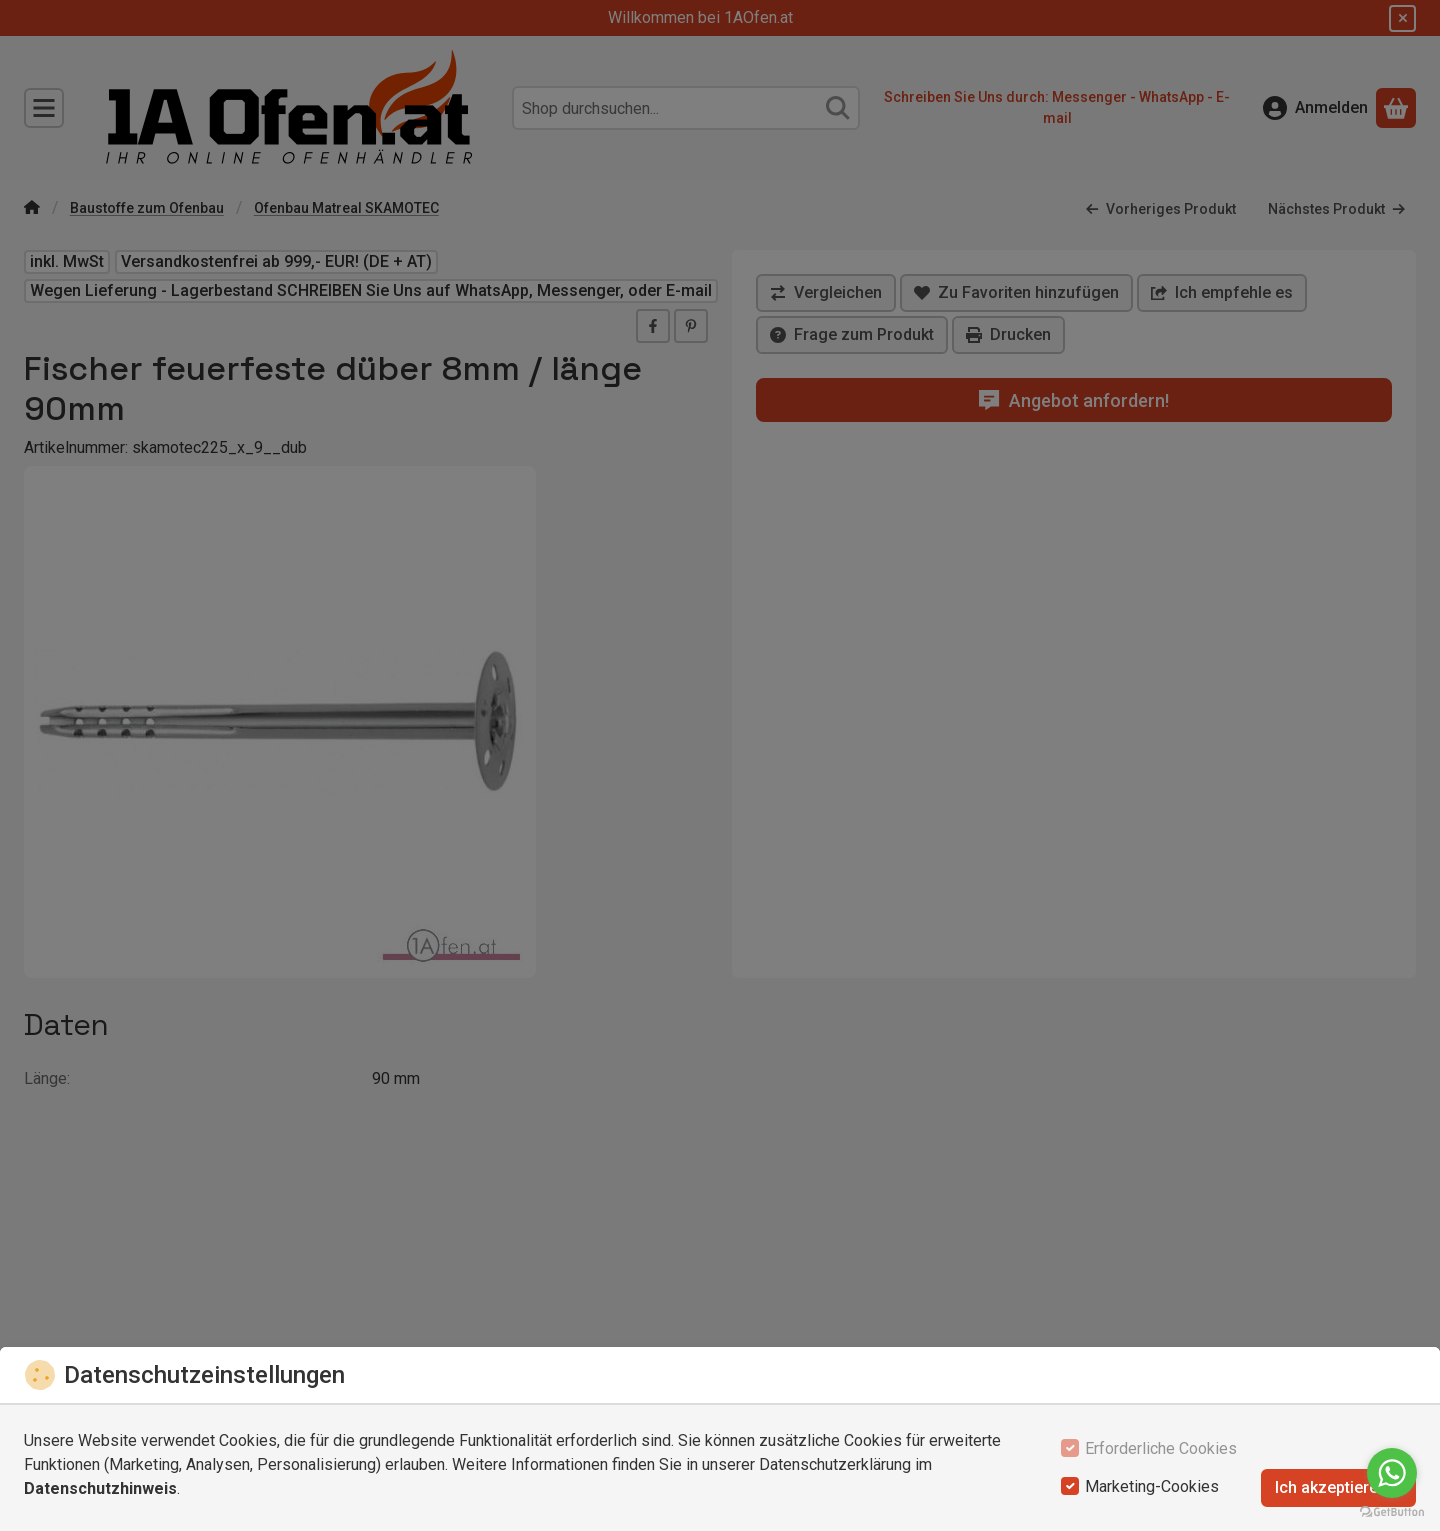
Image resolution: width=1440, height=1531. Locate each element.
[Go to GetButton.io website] (1392, 1511)
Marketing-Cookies (1152, 1486)
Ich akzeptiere (1338, 1487)
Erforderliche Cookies (1161, 1448)
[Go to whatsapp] (1392, 1473)
